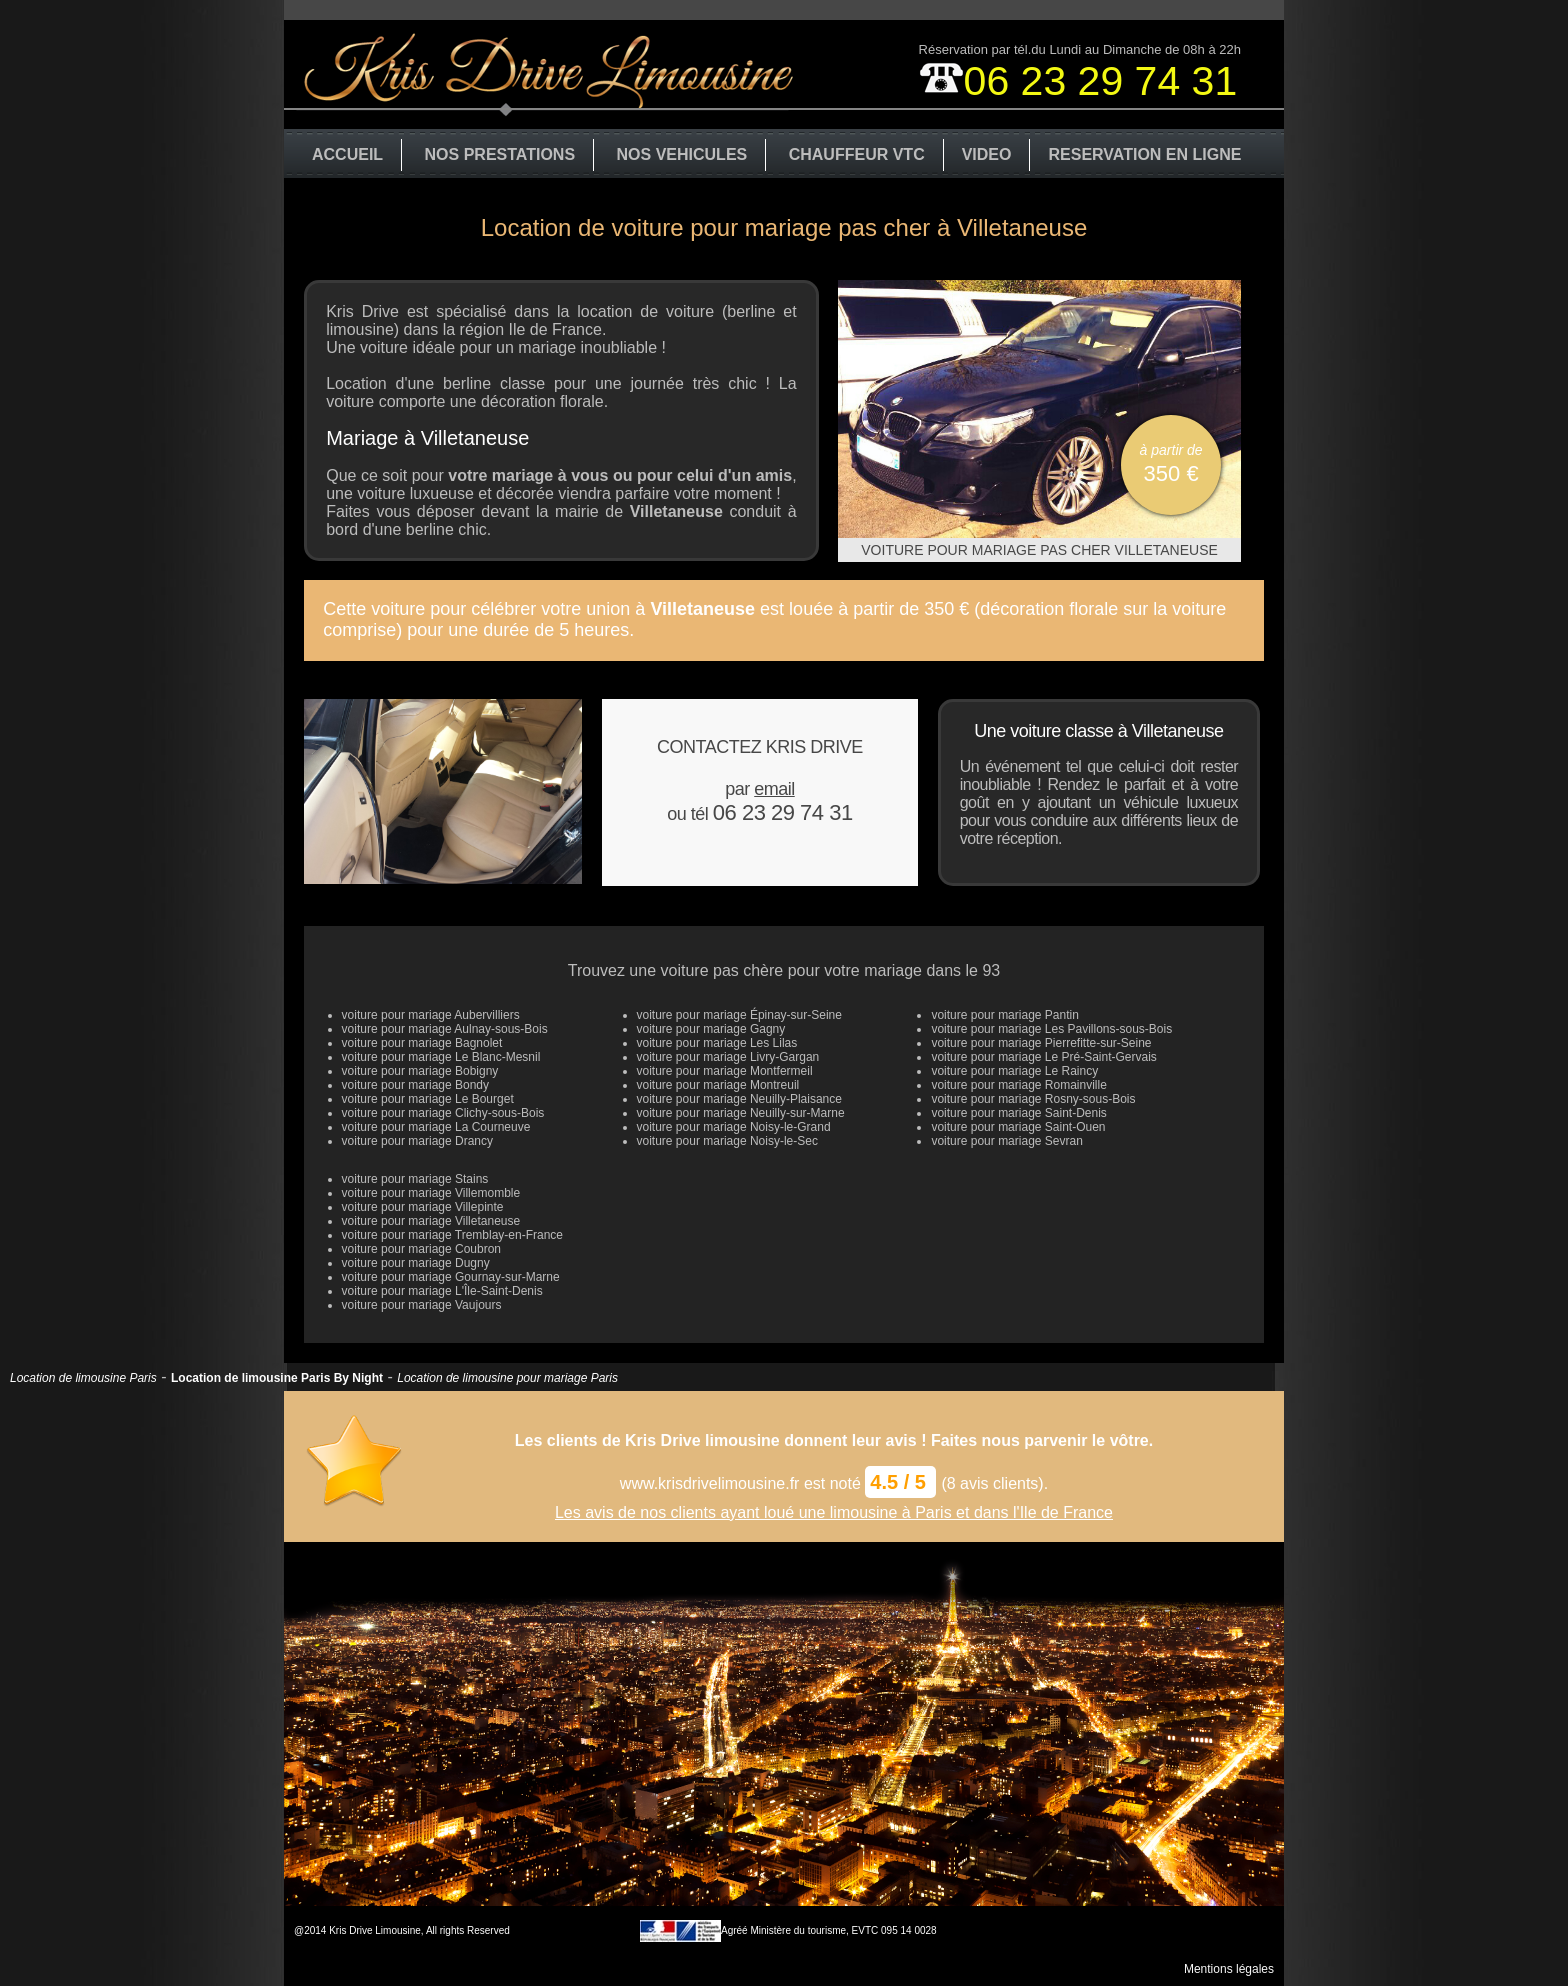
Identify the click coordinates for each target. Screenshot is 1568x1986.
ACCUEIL (347, 154)
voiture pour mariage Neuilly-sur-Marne (741, 1113)
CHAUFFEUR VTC (857, 154)
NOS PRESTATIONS (500, 154)
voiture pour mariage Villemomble (431, 1193)
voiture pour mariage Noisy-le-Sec (727, 1141)
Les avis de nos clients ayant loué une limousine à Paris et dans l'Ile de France (834, 1512)
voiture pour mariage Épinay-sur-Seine (739, 1015)
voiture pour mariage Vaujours (422, 1305)
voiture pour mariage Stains (415, 1179)
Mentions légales (1229, 1969)
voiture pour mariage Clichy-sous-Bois (443, 1113)
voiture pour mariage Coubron (421, 1249)
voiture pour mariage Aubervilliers (431, 1015)
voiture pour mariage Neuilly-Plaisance (739, 1099)
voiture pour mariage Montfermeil (725, 1071)
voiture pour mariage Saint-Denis (1018, 1113)
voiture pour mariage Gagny (711, 1029)
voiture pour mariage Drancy (417, 1141)
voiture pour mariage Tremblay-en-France (452, 1235)
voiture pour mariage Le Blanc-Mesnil (441, 1057)
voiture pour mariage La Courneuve (436, 1127)
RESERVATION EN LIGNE (1144, 154)
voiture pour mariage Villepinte (423, 1207)
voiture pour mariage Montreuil (718, 1085)
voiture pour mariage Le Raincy (1014, 1071)
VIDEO (987, 154)
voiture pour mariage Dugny (416, 1263)
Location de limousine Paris (83, 1378)
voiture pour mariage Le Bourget (428, 1099)
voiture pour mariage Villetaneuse (431, 1221)
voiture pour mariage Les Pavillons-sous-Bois (1051, 1029)
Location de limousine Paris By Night (277, 1378)
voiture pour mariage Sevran (1006, 1141)
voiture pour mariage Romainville (1018, 1085)
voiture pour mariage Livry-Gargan (728, 1057)
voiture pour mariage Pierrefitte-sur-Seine (1041, 1043)
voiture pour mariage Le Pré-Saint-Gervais (1043, 1057)
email (774, 789)
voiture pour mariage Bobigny (420, 1071)
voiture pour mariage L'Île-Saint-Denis (442, 1291)
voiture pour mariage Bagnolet (422, 1043)
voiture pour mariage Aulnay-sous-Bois (445, 1029)
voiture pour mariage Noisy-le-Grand (734, 1127)
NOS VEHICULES (682, 154)
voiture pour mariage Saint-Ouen (1018, 1127)
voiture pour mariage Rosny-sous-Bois (1033, 1099)
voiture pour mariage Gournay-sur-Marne (451, 1277)
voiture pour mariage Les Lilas (717, 1043)
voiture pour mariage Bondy (415, 1085)
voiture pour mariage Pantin (1004, 1015)
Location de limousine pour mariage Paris (507, 1378)
